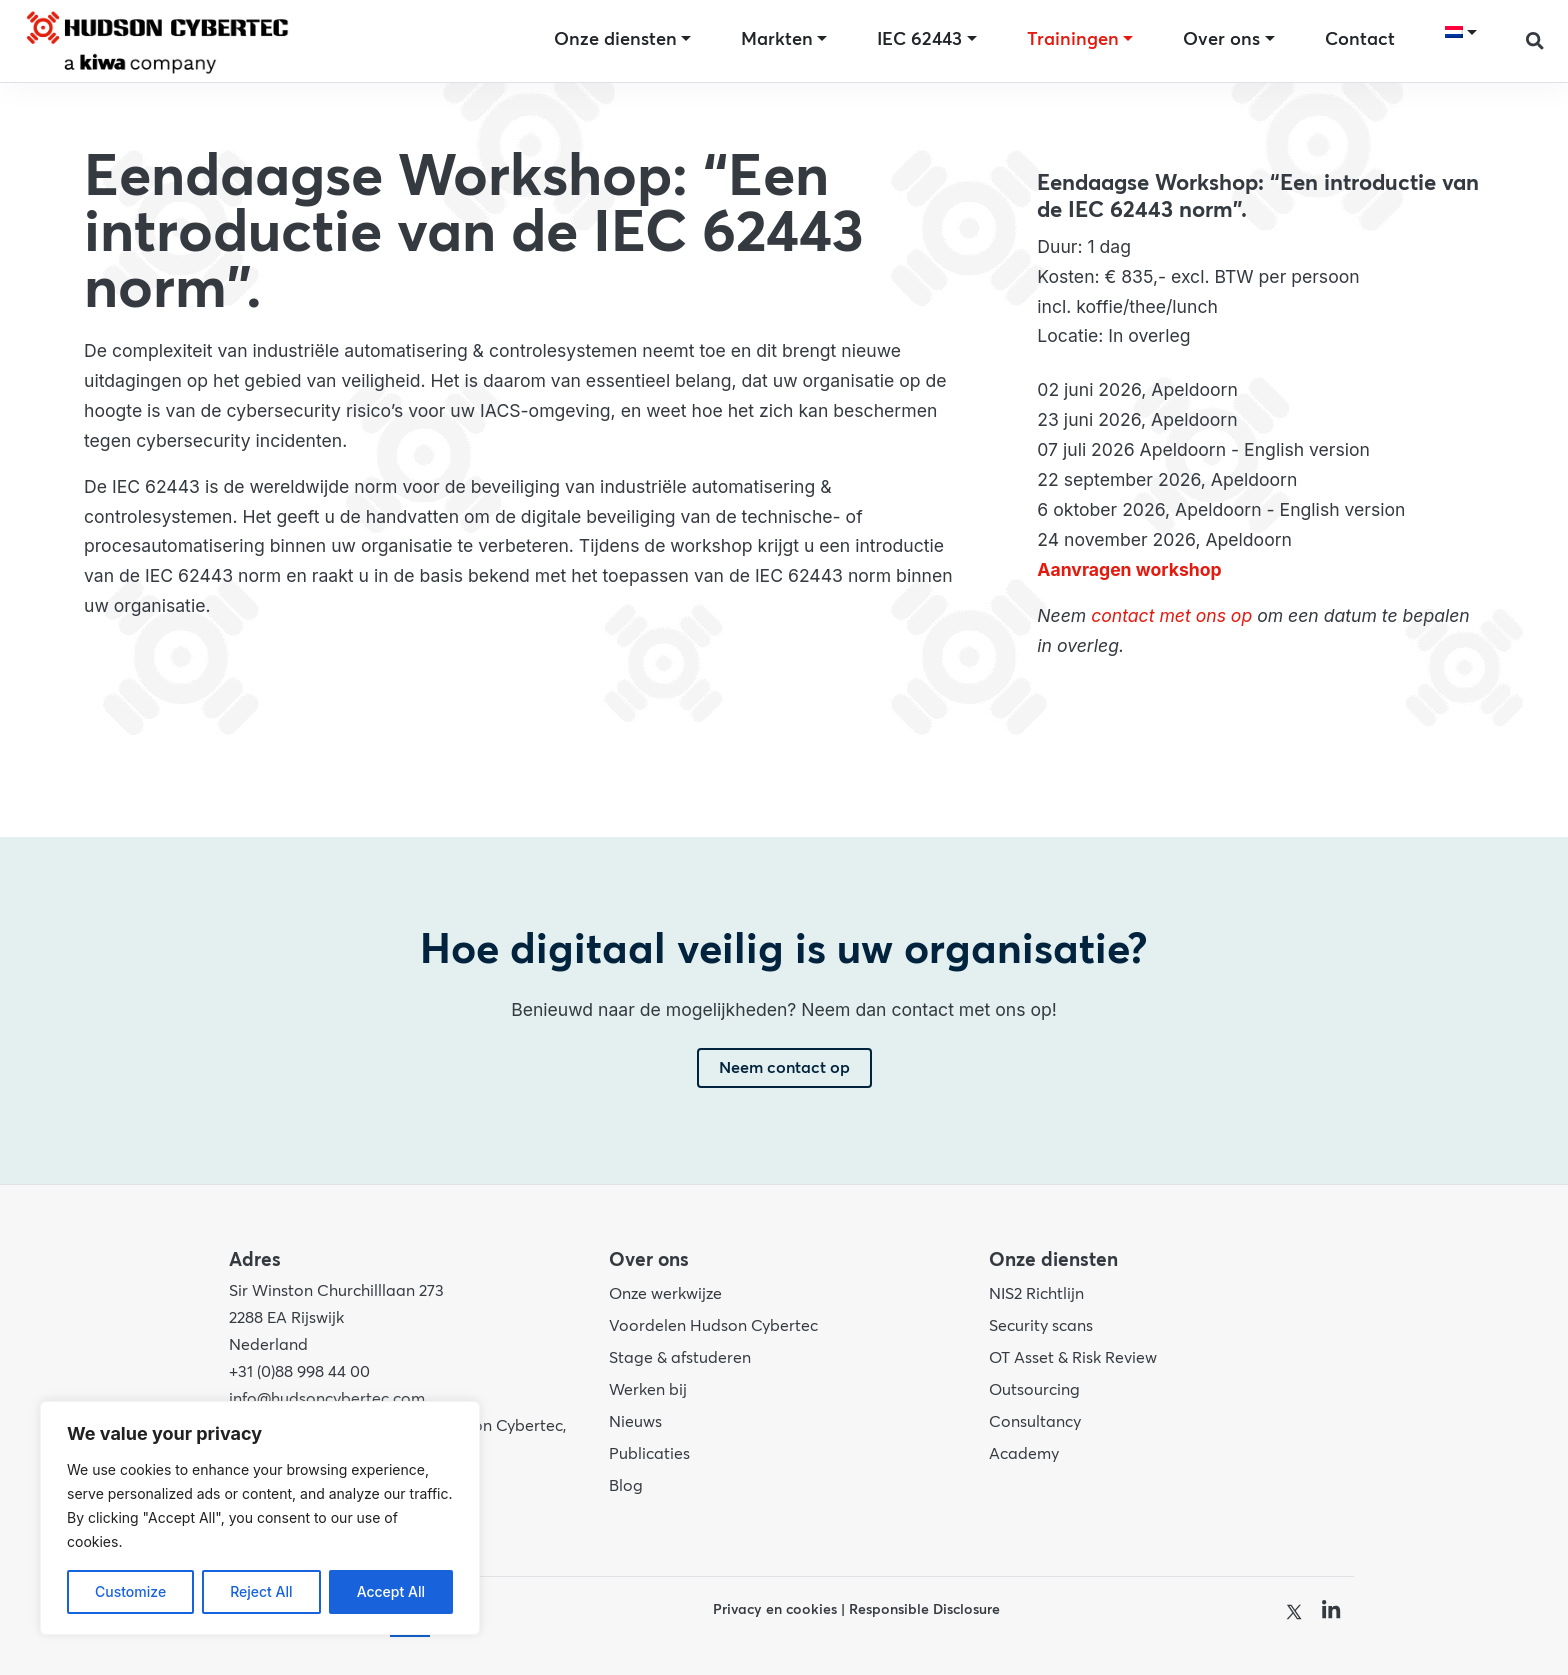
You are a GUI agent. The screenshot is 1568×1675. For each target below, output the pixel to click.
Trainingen (1073, 40)
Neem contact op (784, 1068)
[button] (1535, 41)
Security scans (1041, 1326)
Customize (130, 1591)
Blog (626, 1486)
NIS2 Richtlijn (1036, 1294)
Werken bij (648, 1390)
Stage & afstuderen (680, 1358)
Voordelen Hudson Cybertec (713, 1326)
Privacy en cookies (775, 1609)
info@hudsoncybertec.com (327, 1399)
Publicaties (649, 1454)
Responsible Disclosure (924, 1609)
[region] (260, 1518)
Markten (777, 40)
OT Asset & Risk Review (1073, 1358)
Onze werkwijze (665, 1294)
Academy (1024, 1454)
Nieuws (635, 1422)
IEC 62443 (919, 40)
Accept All (391, 1591)
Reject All (261, 1591)
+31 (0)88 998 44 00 (299, 1372)
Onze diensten (615, 40)
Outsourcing (1034, 1390)
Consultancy (1035, 1422)
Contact (1360, 40)
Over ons (1221, 40)
